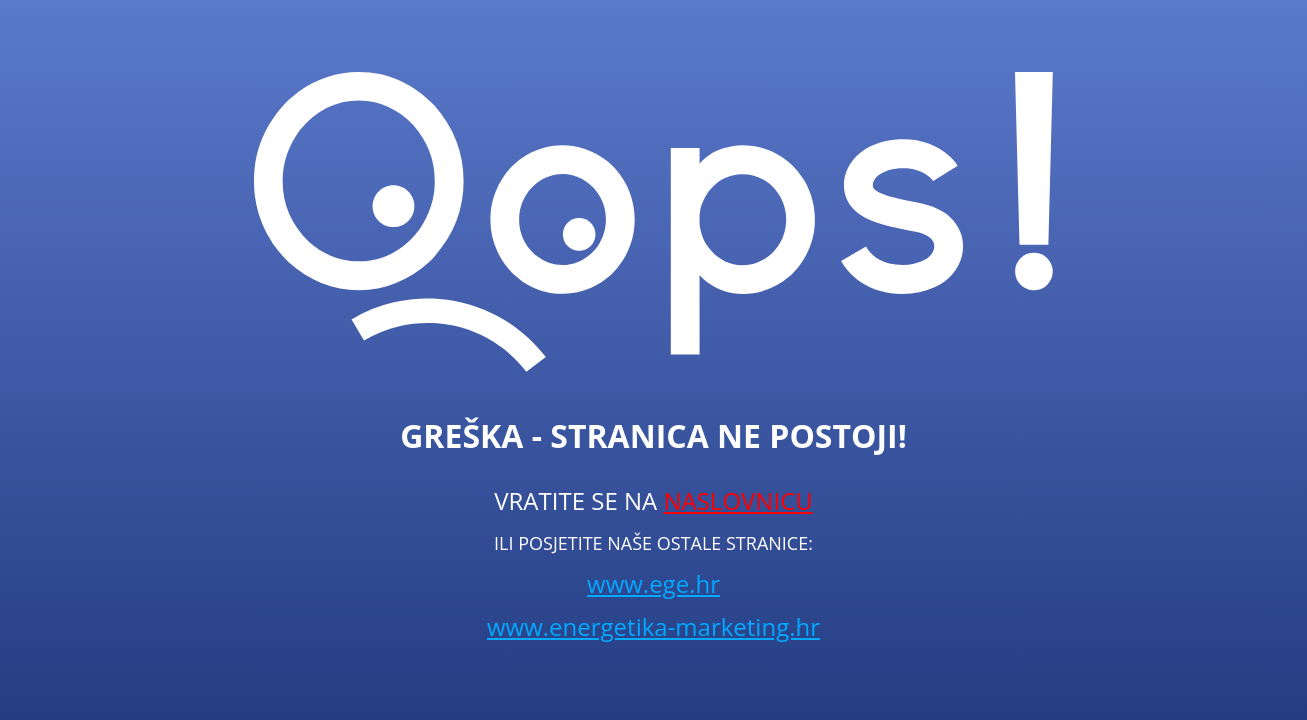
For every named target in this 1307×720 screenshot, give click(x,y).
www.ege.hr (653, 583)
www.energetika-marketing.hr (653, 626)
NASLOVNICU (737, 500)
